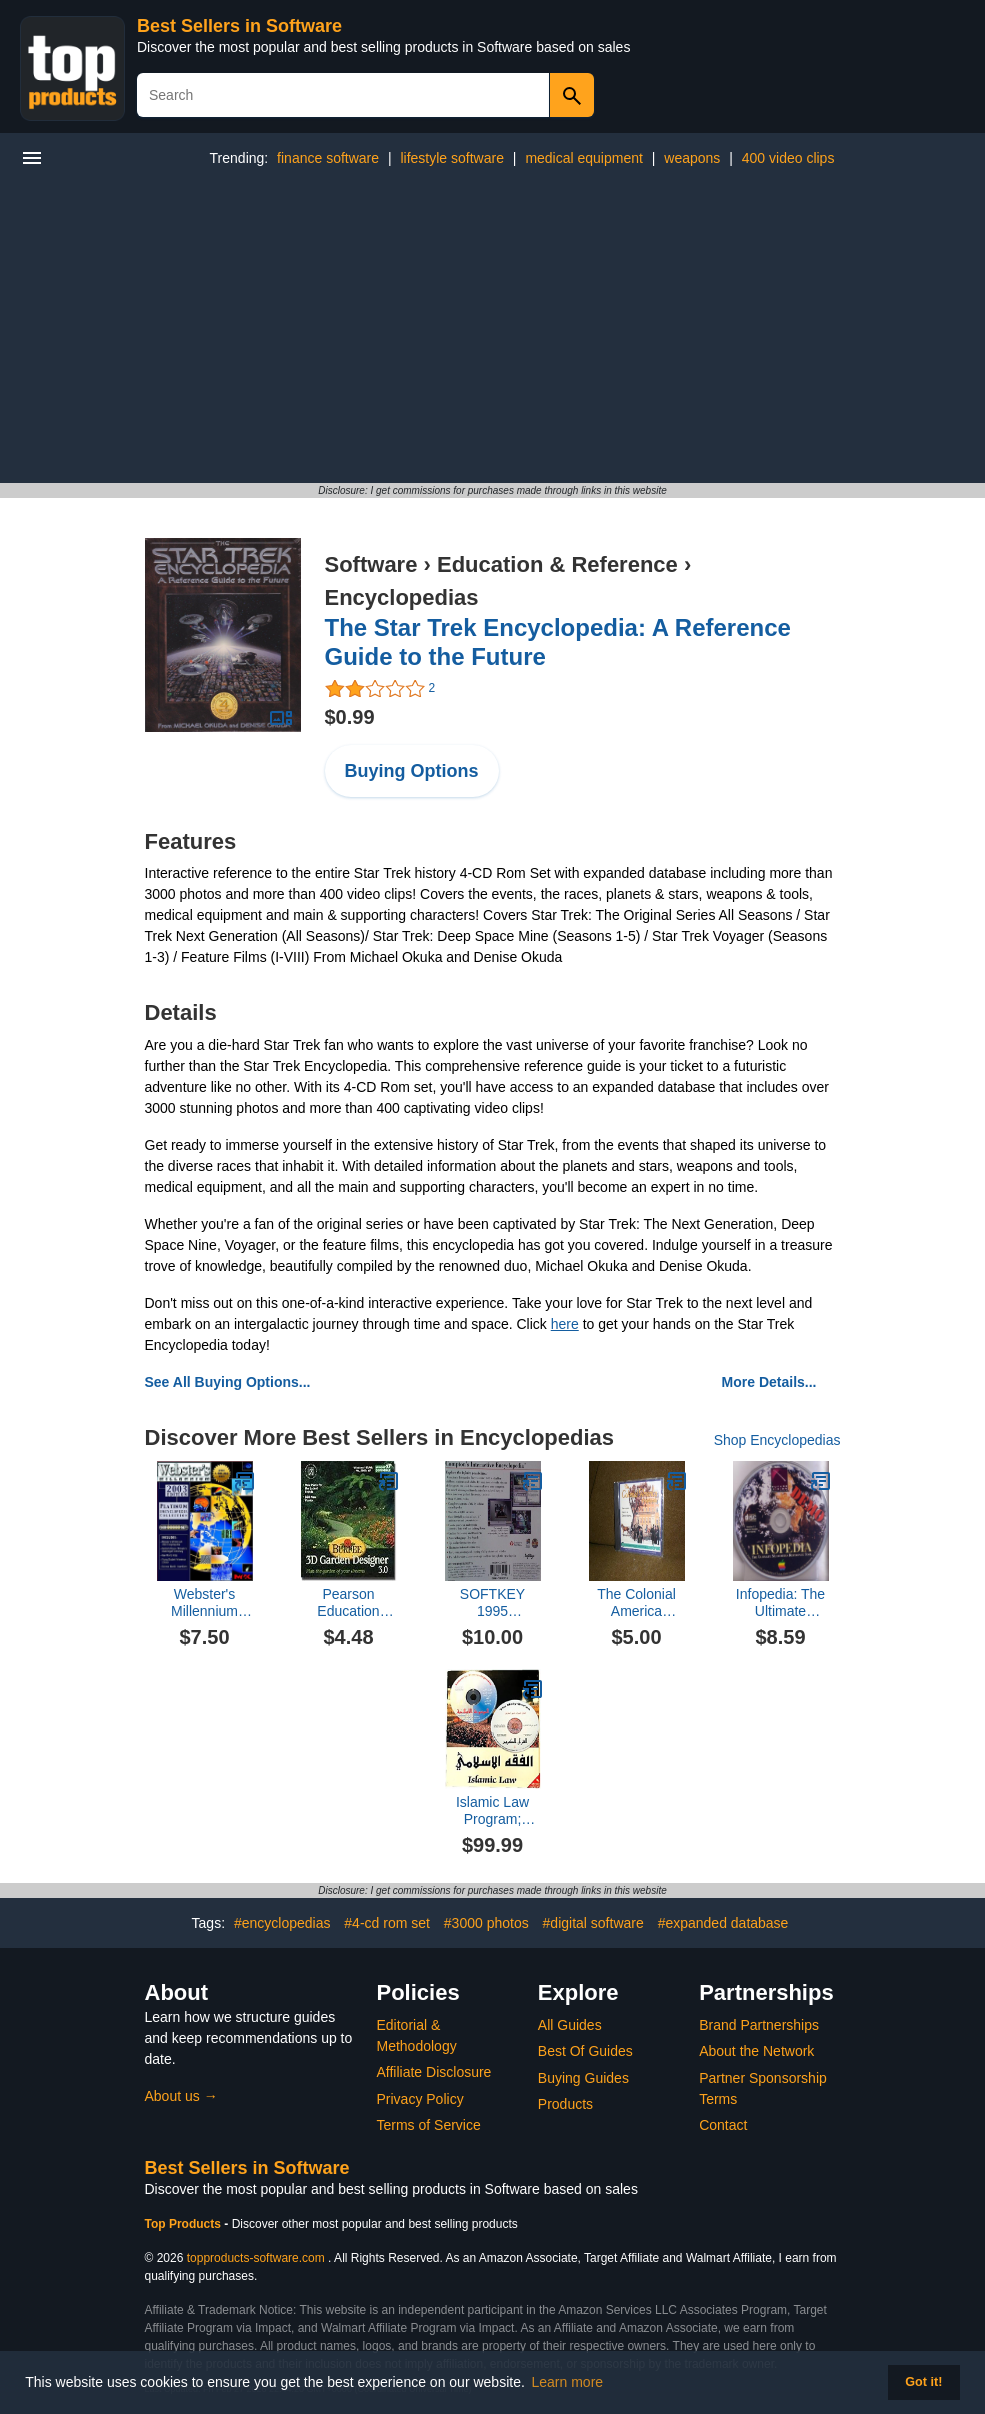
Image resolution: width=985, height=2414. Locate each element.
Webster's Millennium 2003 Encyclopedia (204, 1603)
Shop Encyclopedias (777, 1440)
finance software (328, 158)
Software (371, 564)
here (565, 1324)
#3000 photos (486, 1923)
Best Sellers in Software (239, 26)
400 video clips (788, 158)
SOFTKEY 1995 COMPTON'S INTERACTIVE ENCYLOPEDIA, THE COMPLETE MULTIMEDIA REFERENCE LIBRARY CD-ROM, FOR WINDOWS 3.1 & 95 (493, 1603)
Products (565, 2104)
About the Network (756, 2051)
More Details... (769, 1382)
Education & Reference (557, 564)
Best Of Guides (585, 2051)
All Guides (570, 2025)
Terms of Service (429, 2125)
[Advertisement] (492, 333)
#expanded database (723, 1923)
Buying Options (412, 771)
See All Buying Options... (228, 1382)
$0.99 (350, 717)
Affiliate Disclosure (434, 2072)
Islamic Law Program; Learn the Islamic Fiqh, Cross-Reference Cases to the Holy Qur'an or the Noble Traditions (493, 1811)
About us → (181, 2096)
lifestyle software (451, 158)
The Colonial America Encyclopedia (636, 1603)
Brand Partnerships (759, 2025)
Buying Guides (583, 2078)
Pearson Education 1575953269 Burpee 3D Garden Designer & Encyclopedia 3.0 (348, 1603)
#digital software (593, 1923)
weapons (692, 158)
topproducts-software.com (256, 2258)
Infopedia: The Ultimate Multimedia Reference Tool (781, 1603)
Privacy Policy (420, 2099)
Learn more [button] (568, 2382)
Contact (723, 2125)
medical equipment (584, 158)
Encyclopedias (402, 597)
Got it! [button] (923, 2382)
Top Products (185, 2224)
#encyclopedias (282, 1923)
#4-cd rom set (387, 1923)
